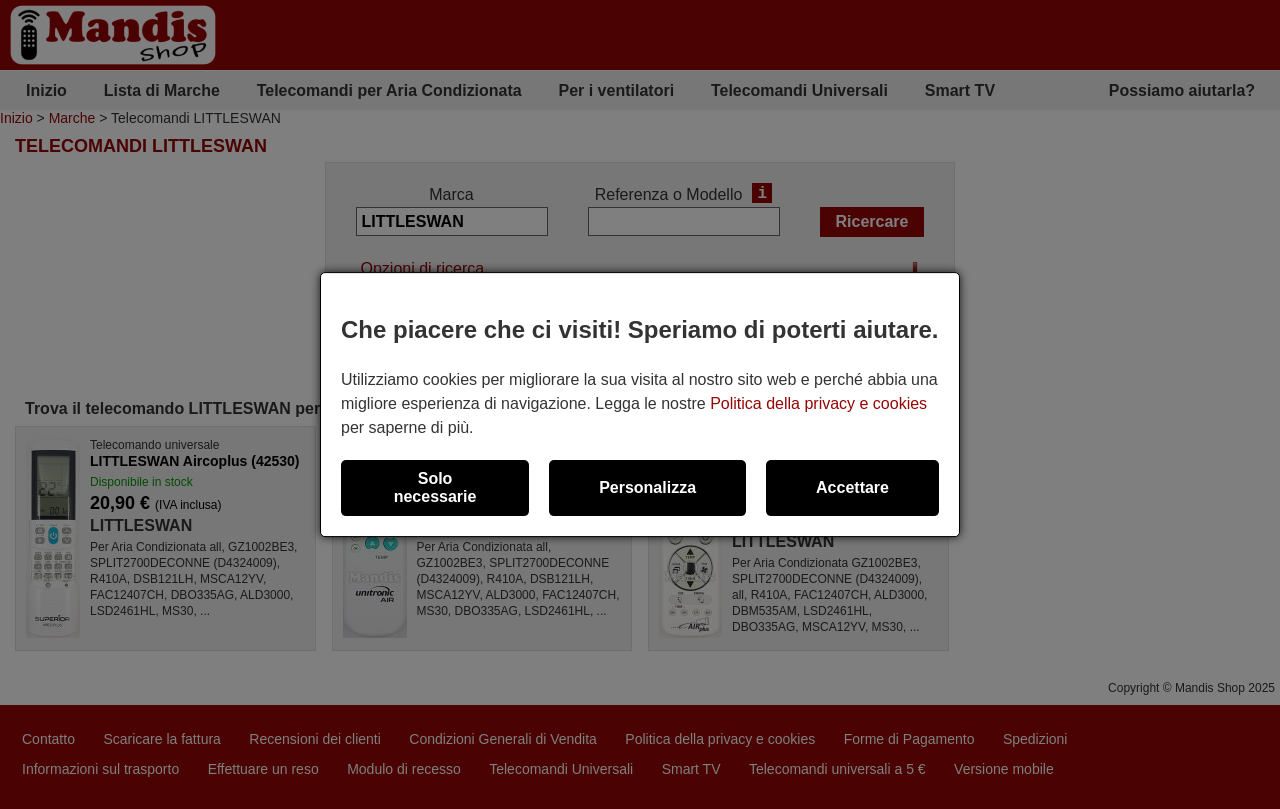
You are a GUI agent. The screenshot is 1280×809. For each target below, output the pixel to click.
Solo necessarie (435, 487)
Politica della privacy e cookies (818, 403)
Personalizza (647, 487)
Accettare (852, 487)
